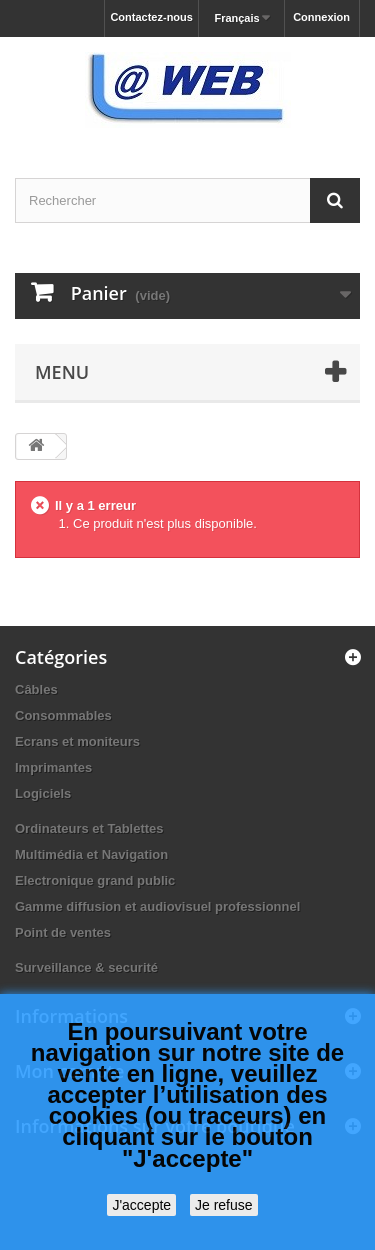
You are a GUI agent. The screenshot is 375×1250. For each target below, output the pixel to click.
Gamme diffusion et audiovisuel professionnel (157, 906)
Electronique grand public (95, 880)
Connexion (321, 17)
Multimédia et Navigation (91, 854)
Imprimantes (53, 767)
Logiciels (43, 793)
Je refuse (224, 1205)
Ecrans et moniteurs (77, 741)
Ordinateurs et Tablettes (89, 828)
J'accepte (141, 1205)
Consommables (63, 715)
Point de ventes (63, 932)
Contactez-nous (151, 17)
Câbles (36, 689)
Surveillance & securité (86, 967)
